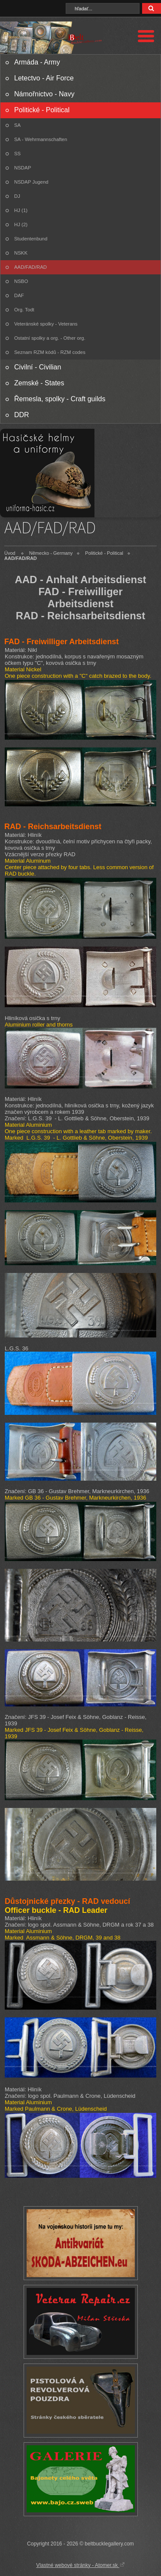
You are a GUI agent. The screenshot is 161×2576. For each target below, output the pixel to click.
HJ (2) (20, 224)
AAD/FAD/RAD (30, 267)
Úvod (9, 553)
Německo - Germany (51, 553)
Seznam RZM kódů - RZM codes (49, 352)
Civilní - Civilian (37, 367)
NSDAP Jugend (31, 181)
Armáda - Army (37, 62)
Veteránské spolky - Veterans (46, 323)
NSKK (20, 252)
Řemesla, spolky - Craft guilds (60, 399)
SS (17, 153)
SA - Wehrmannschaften (40, 139)
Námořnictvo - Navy (44, 94)
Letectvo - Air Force (44, 78)
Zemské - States (39, 383)
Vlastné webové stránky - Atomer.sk (80, 2564)
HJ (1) (20, 210)
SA (17, 125)
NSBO (21, 281)
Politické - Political (42, 110)
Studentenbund (30, 238)
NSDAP (22, 167)
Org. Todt (24, 309)
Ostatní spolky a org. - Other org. (49, 338)
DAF (19, 295)
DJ (17, 196)
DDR (21, 414)
